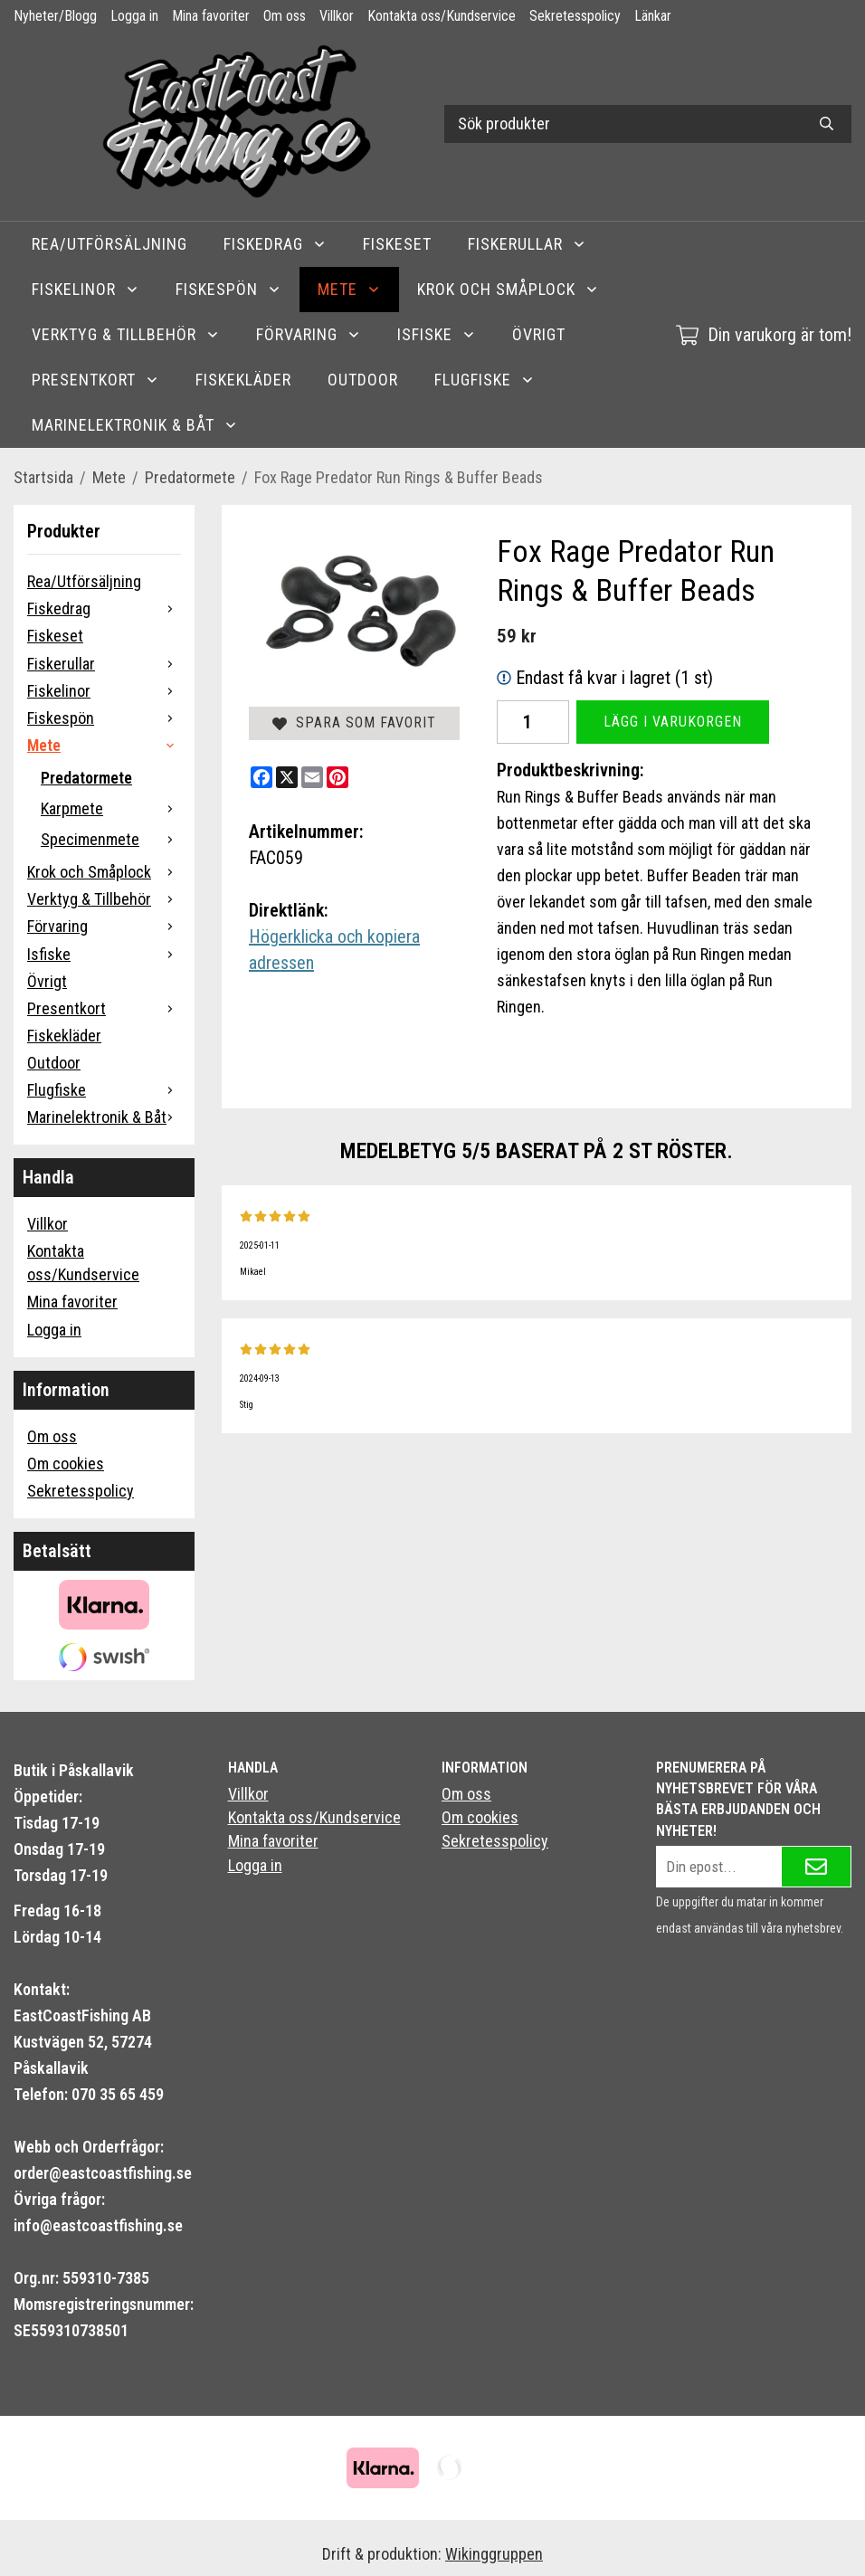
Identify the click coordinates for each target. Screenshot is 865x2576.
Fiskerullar (527, 243)
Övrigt (539, 334)
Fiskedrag (275, 243)
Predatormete (86, 777)
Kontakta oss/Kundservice (441, 15)
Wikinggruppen (494, 2553)
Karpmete (111, 808)
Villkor (336, 15)
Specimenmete (111, 839)
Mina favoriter (211, 15)
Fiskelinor (85, 289)
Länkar (652, 15)
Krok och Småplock (508, 289)
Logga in (134, 15)
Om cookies (65, 1463)
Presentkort (95, 379)
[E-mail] (312, 777)
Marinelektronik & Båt (135, 424)
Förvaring (308, 334)
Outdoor (363, 379)
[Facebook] (261, 777)
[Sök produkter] (623, 124)
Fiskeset (397, 243)
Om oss (284, 15)
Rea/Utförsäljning (109, 243)
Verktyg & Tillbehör (126, 334)
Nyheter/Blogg (55, 15)
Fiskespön (228, 289)
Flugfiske (484, 379)
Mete (349, 289)
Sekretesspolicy (575, 15)
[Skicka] (816, 1866)
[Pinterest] (337, 777)
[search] (826, 124)
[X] (286, 777)
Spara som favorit (354, 722)
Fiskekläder (243, 379)
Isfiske (436, 334)
